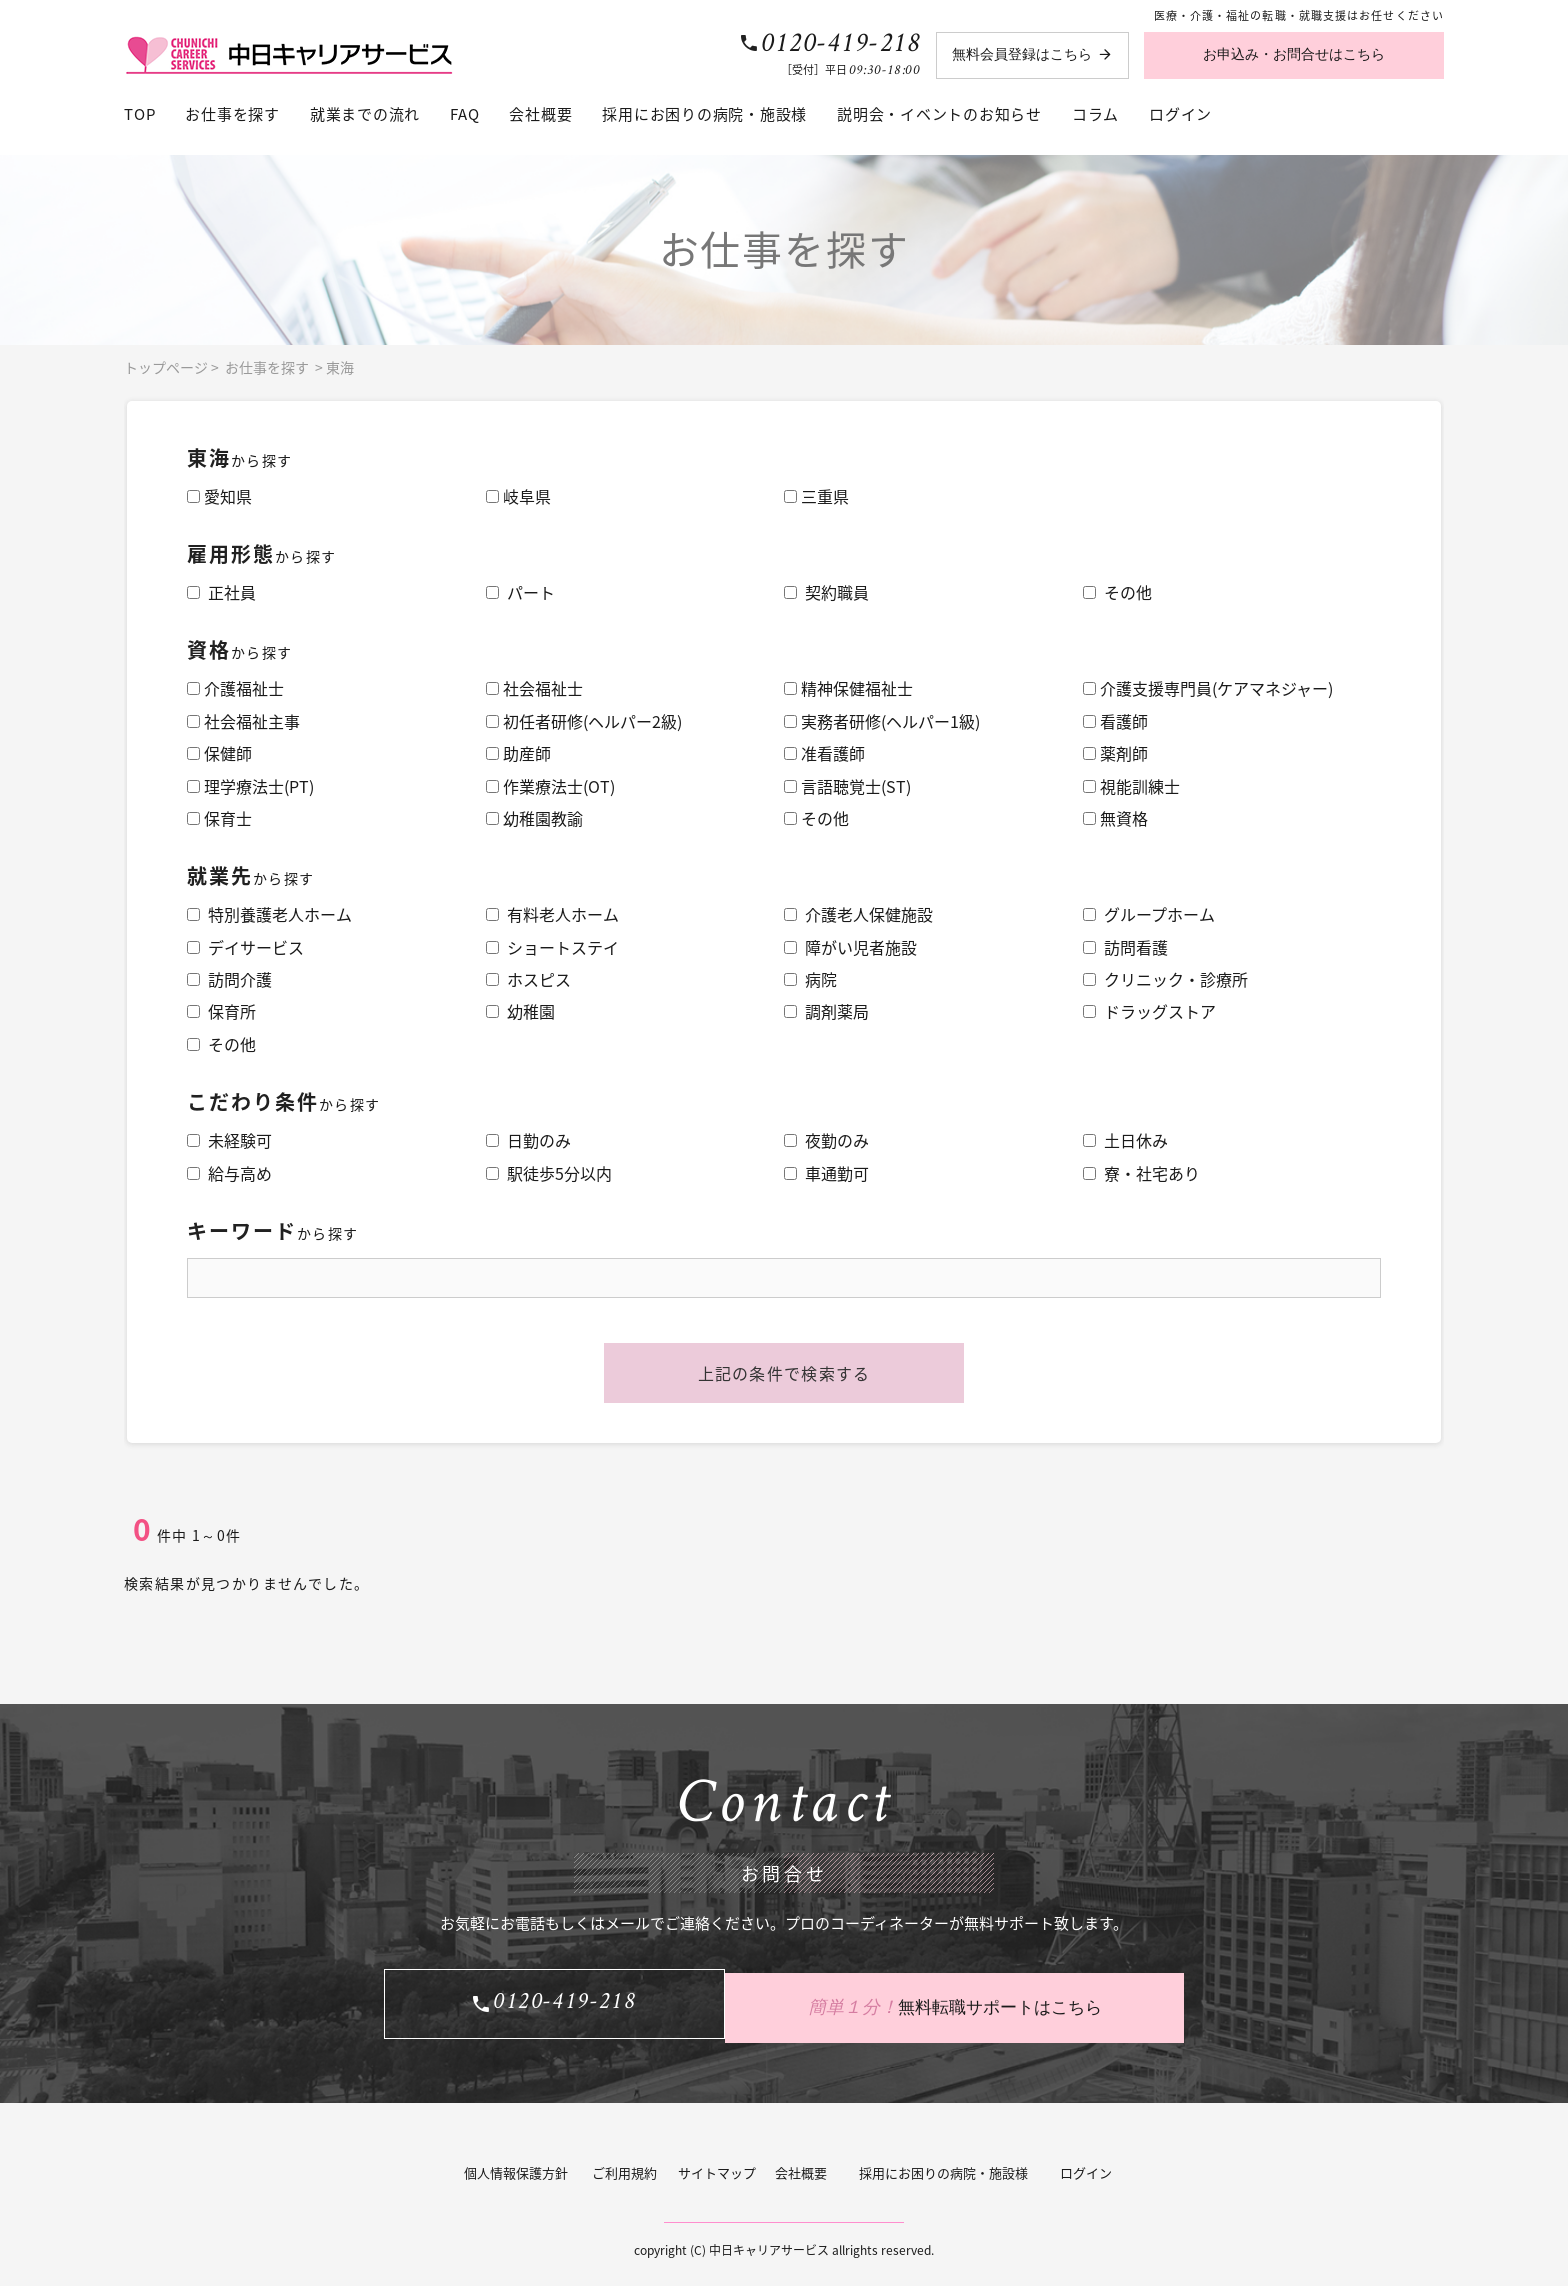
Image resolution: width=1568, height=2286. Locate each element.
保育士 (219, 818)
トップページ (166, 367)
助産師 (518, 753)
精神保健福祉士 (848, 688)
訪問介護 (229, 979)
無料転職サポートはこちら (984, 1999)
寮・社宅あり (1141, 1173)
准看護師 (824, 753)
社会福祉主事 (243, 721)
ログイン (1180, 114)
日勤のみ (528, 1140)
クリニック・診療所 (1165, 979)
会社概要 (540, 114)
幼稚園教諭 (534, 818)
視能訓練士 (1131, 786)
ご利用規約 (624, 2163)
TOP (139, 114)
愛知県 (219, 496)
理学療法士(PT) (250, 786)
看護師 (1115, 721)
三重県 (816, 496)
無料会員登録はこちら (1022, 54)
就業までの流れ (365, 114)
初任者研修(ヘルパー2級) (584, 721)
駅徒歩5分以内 (549, 1173)
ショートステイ (552, 947)
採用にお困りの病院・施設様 (704, 114)
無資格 (1115, 818)
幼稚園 (520, 1011)
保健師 (219, 753)
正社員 (221, 592)
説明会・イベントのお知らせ (939, 114)
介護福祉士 (235, 688)
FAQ (464, 114)
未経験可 (229, 1140)
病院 (810, 979)
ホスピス (528, 979)
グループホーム (1149, 914)
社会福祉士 (534, 688)
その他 (1117, 592)
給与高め (229, 1173)
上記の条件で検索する (784, 1373)
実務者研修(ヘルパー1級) (882, 721)
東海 (340, 367)
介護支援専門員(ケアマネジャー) (1208, 688)
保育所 (221, 1011)
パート (520, 592)
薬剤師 (1115, 753)
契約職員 (826, 592)
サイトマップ (717, 2163)
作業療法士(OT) (550, 786)
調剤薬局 (826, 1011)
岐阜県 (518, 496)
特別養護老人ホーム (269, 914)
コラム (1095, 114)
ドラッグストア (1149, 1011)
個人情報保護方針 (516, 2163)
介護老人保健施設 (858, 914)
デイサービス (245, 947)
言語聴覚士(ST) (847, 786)
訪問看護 (1125, 947)
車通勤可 (826, 1173)
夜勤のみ (826, 1140)
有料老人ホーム (552, 914)
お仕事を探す (232, 114)
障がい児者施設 (850, 947)
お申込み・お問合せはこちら (1294, 54)
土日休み (1125, 1140)
